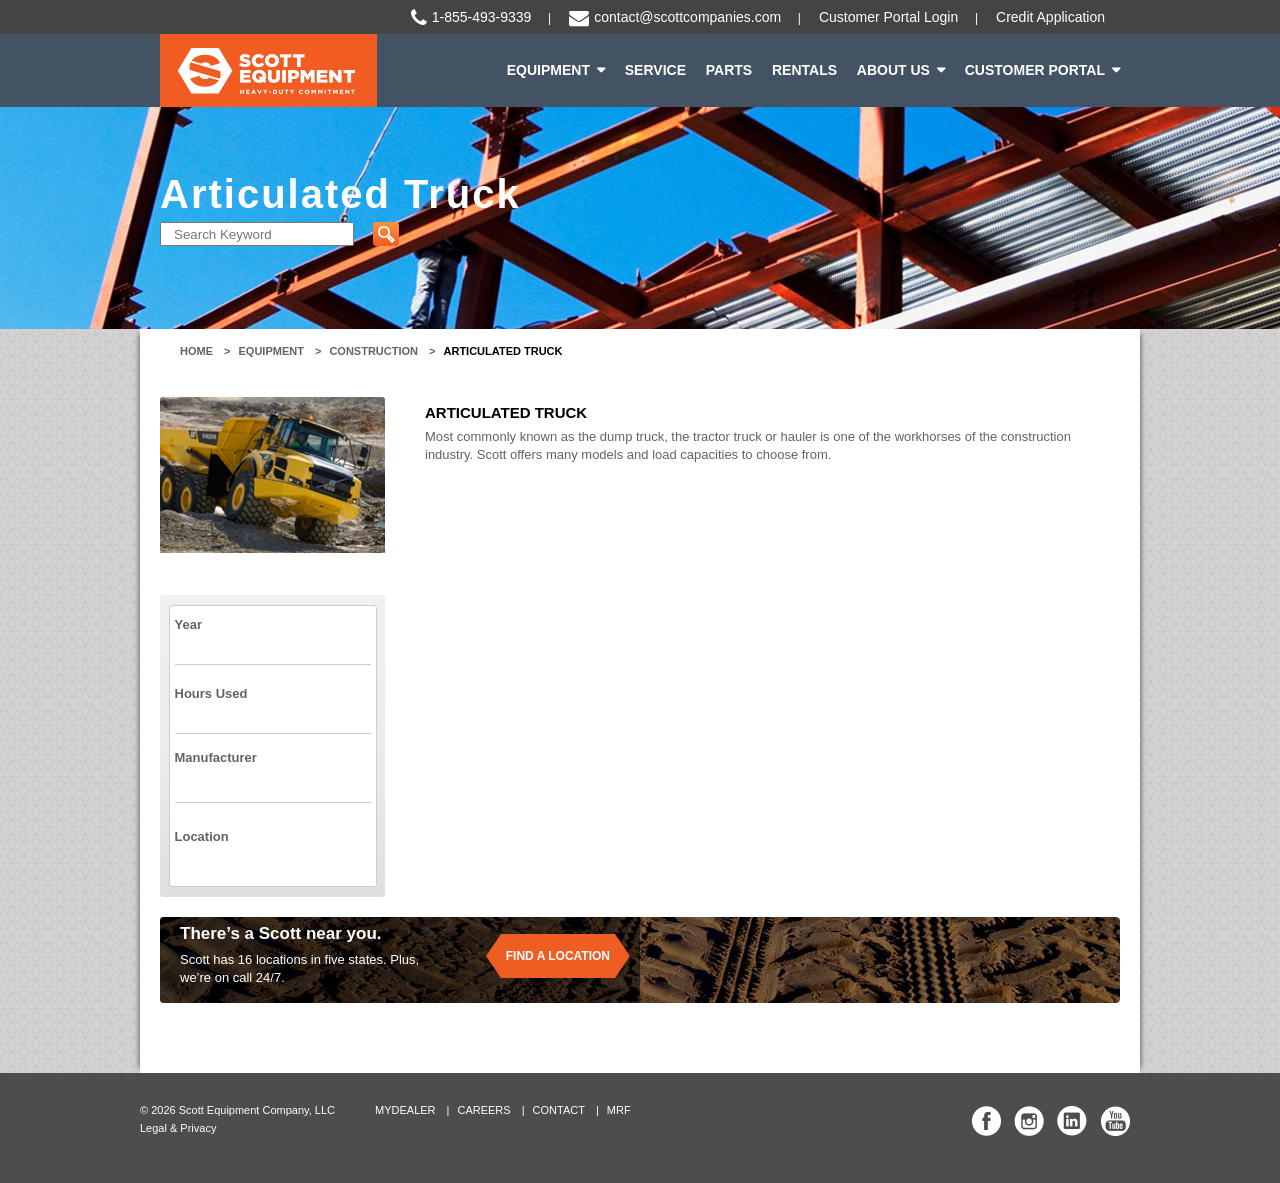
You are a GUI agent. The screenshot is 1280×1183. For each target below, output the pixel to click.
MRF (619, 1110)
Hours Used (211, 693)
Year (188, 624)
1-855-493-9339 (482, 17)
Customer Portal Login (888, 17)
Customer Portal (1035, 70)
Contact (559, 1110)
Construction (373, 351)
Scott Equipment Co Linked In (1072, 1121)
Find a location (558, 956)
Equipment (548, 70)
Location (202, 836)
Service (655, 70)
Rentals (804, 70)
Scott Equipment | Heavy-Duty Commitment (268, 70)
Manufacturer (216, 757)
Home (196, 351)
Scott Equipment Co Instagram (1029, 1121)
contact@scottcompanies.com (687, 17)
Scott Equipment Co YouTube (1115, 1121)
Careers (483, 1110)
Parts (729, 70)
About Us (893, 70)
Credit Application (1050, 17)
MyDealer (405, 1110)
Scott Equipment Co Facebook (987, 1121)
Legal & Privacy (178, 1128)
